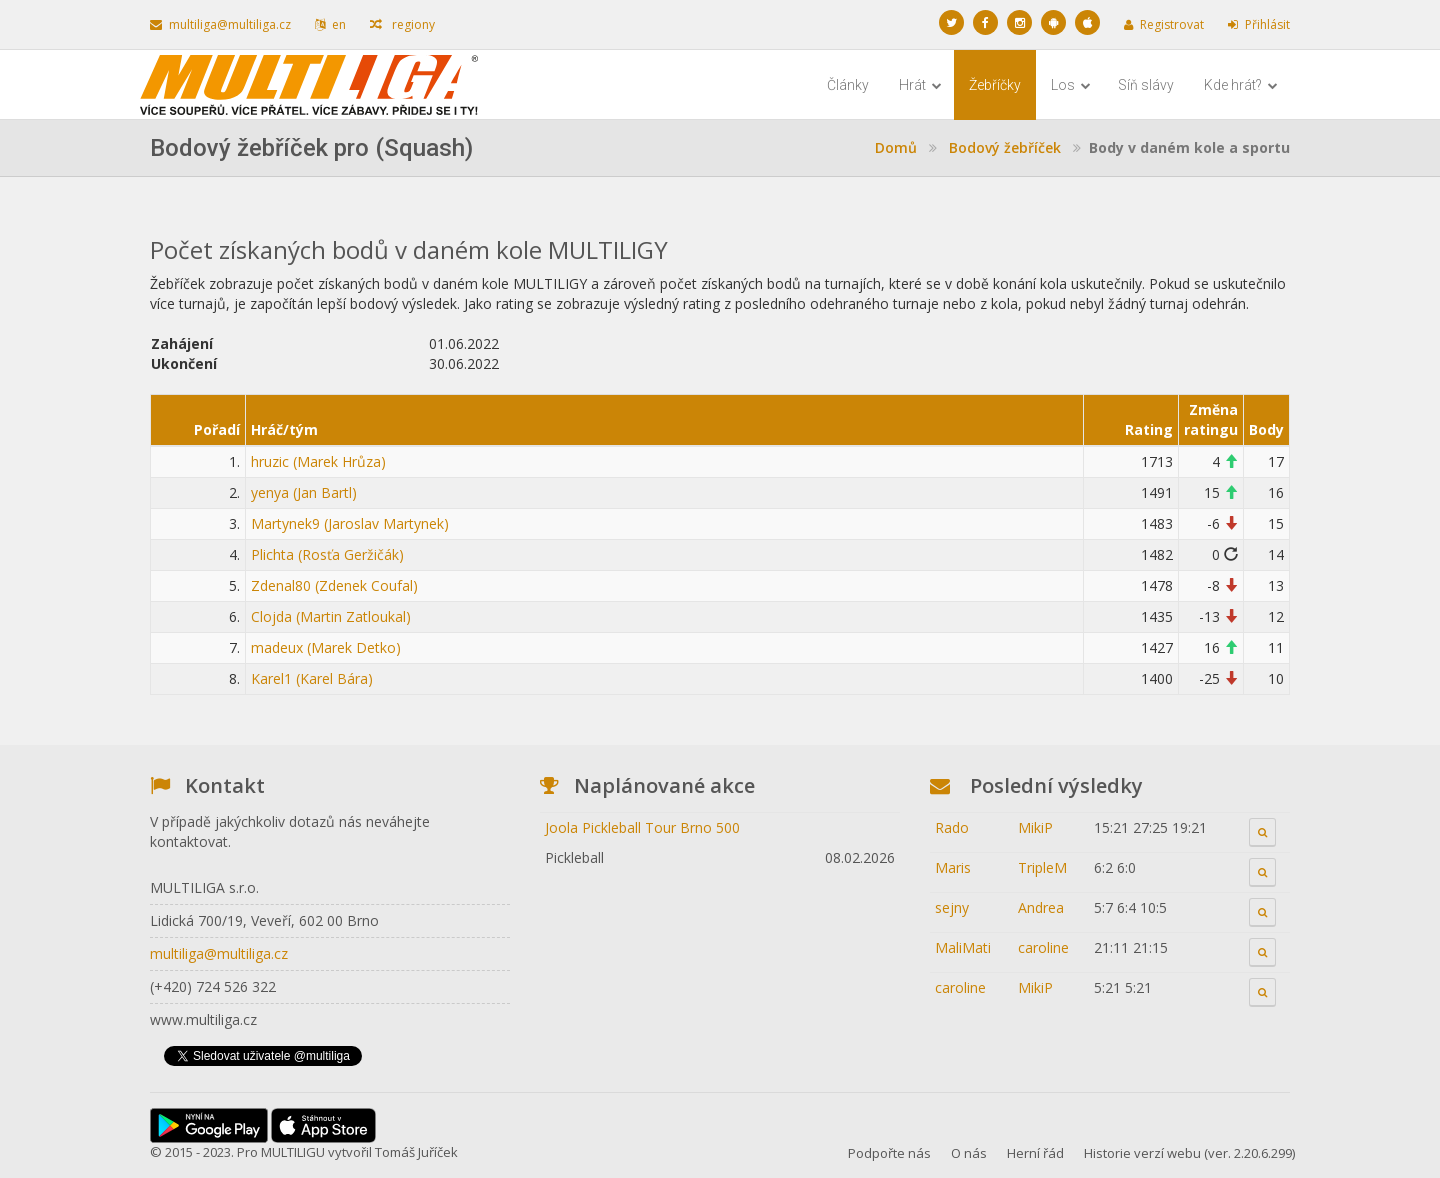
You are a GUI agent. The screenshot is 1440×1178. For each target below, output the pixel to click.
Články (848, 85)
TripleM (1042, 867)
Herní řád (1035, 1153)
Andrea (1041, 907)
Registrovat (1164, 24)
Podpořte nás (889, 1153)
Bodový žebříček (1005, 147)
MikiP (1035, 827)
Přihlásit (1259, 24)
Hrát (920, 85)
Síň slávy (1146, 85)
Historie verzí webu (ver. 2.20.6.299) (1189, 1153)
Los (1071, 85)
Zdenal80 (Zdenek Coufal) (334, 585)
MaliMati (963, 947)
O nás (969, 1153)
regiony (402, 24)
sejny (952, 907)
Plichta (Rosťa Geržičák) (327, 554)
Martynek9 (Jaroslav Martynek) (350, 523)
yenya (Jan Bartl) (304, 492)
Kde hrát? (1241, 85)
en (330, 24)
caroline (1043, 947)
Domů (896, 147)
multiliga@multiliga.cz (220, 24)
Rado (952, 827)
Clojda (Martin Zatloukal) (331, 616)
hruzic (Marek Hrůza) (318, 461)
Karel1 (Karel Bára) (312, 678)
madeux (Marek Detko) (326, 647)
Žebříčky (995, 85)
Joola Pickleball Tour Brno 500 (642, 827)
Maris (953, 867)
